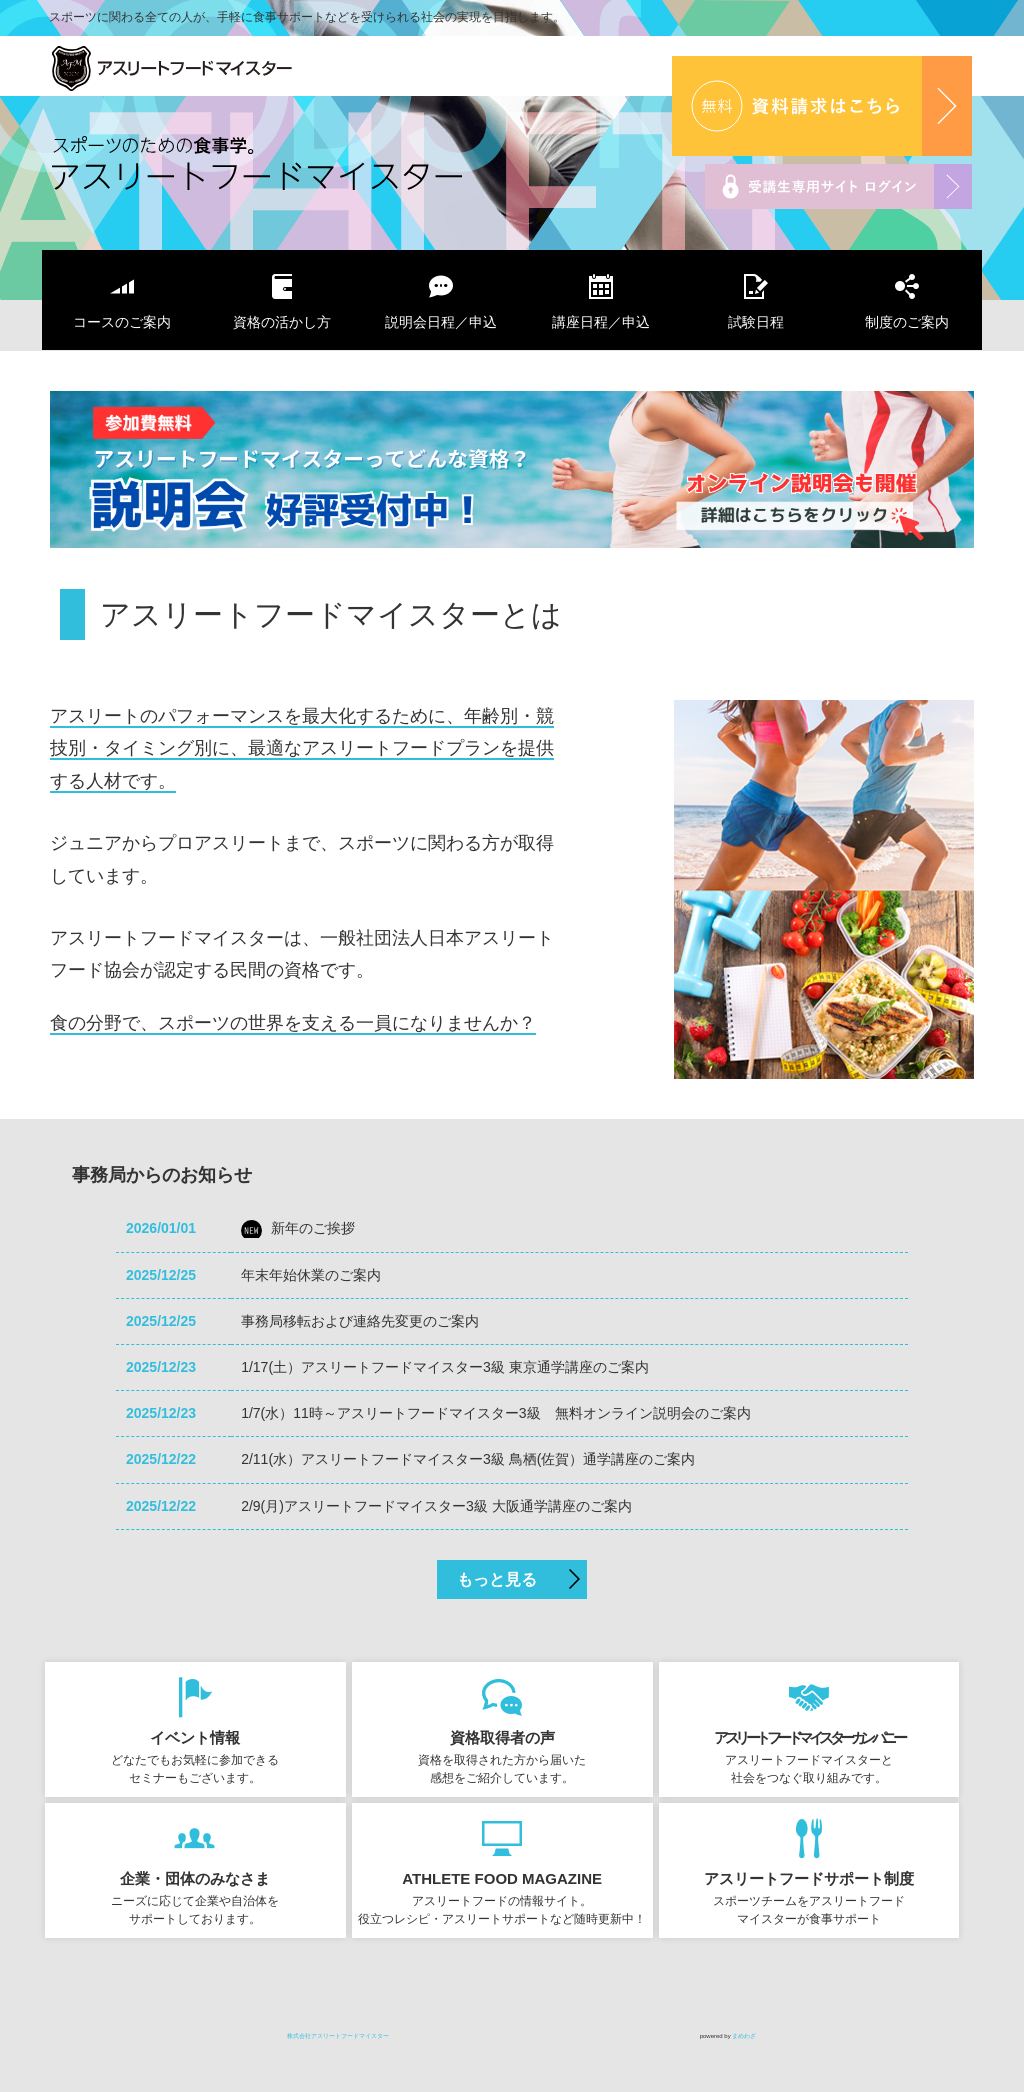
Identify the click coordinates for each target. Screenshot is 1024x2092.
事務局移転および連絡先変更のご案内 (360, 1321)
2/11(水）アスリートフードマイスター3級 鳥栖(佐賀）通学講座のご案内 (468, 1459)
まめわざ (744, 2036)
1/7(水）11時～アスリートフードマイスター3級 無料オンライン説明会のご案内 (495, 1413)
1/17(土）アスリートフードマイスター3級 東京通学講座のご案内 (445, 1367)
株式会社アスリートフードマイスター (222, 71)
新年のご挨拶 (313, 1228)
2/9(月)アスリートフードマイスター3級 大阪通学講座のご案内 (436, 1506)
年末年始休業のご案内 (311, 1275)
